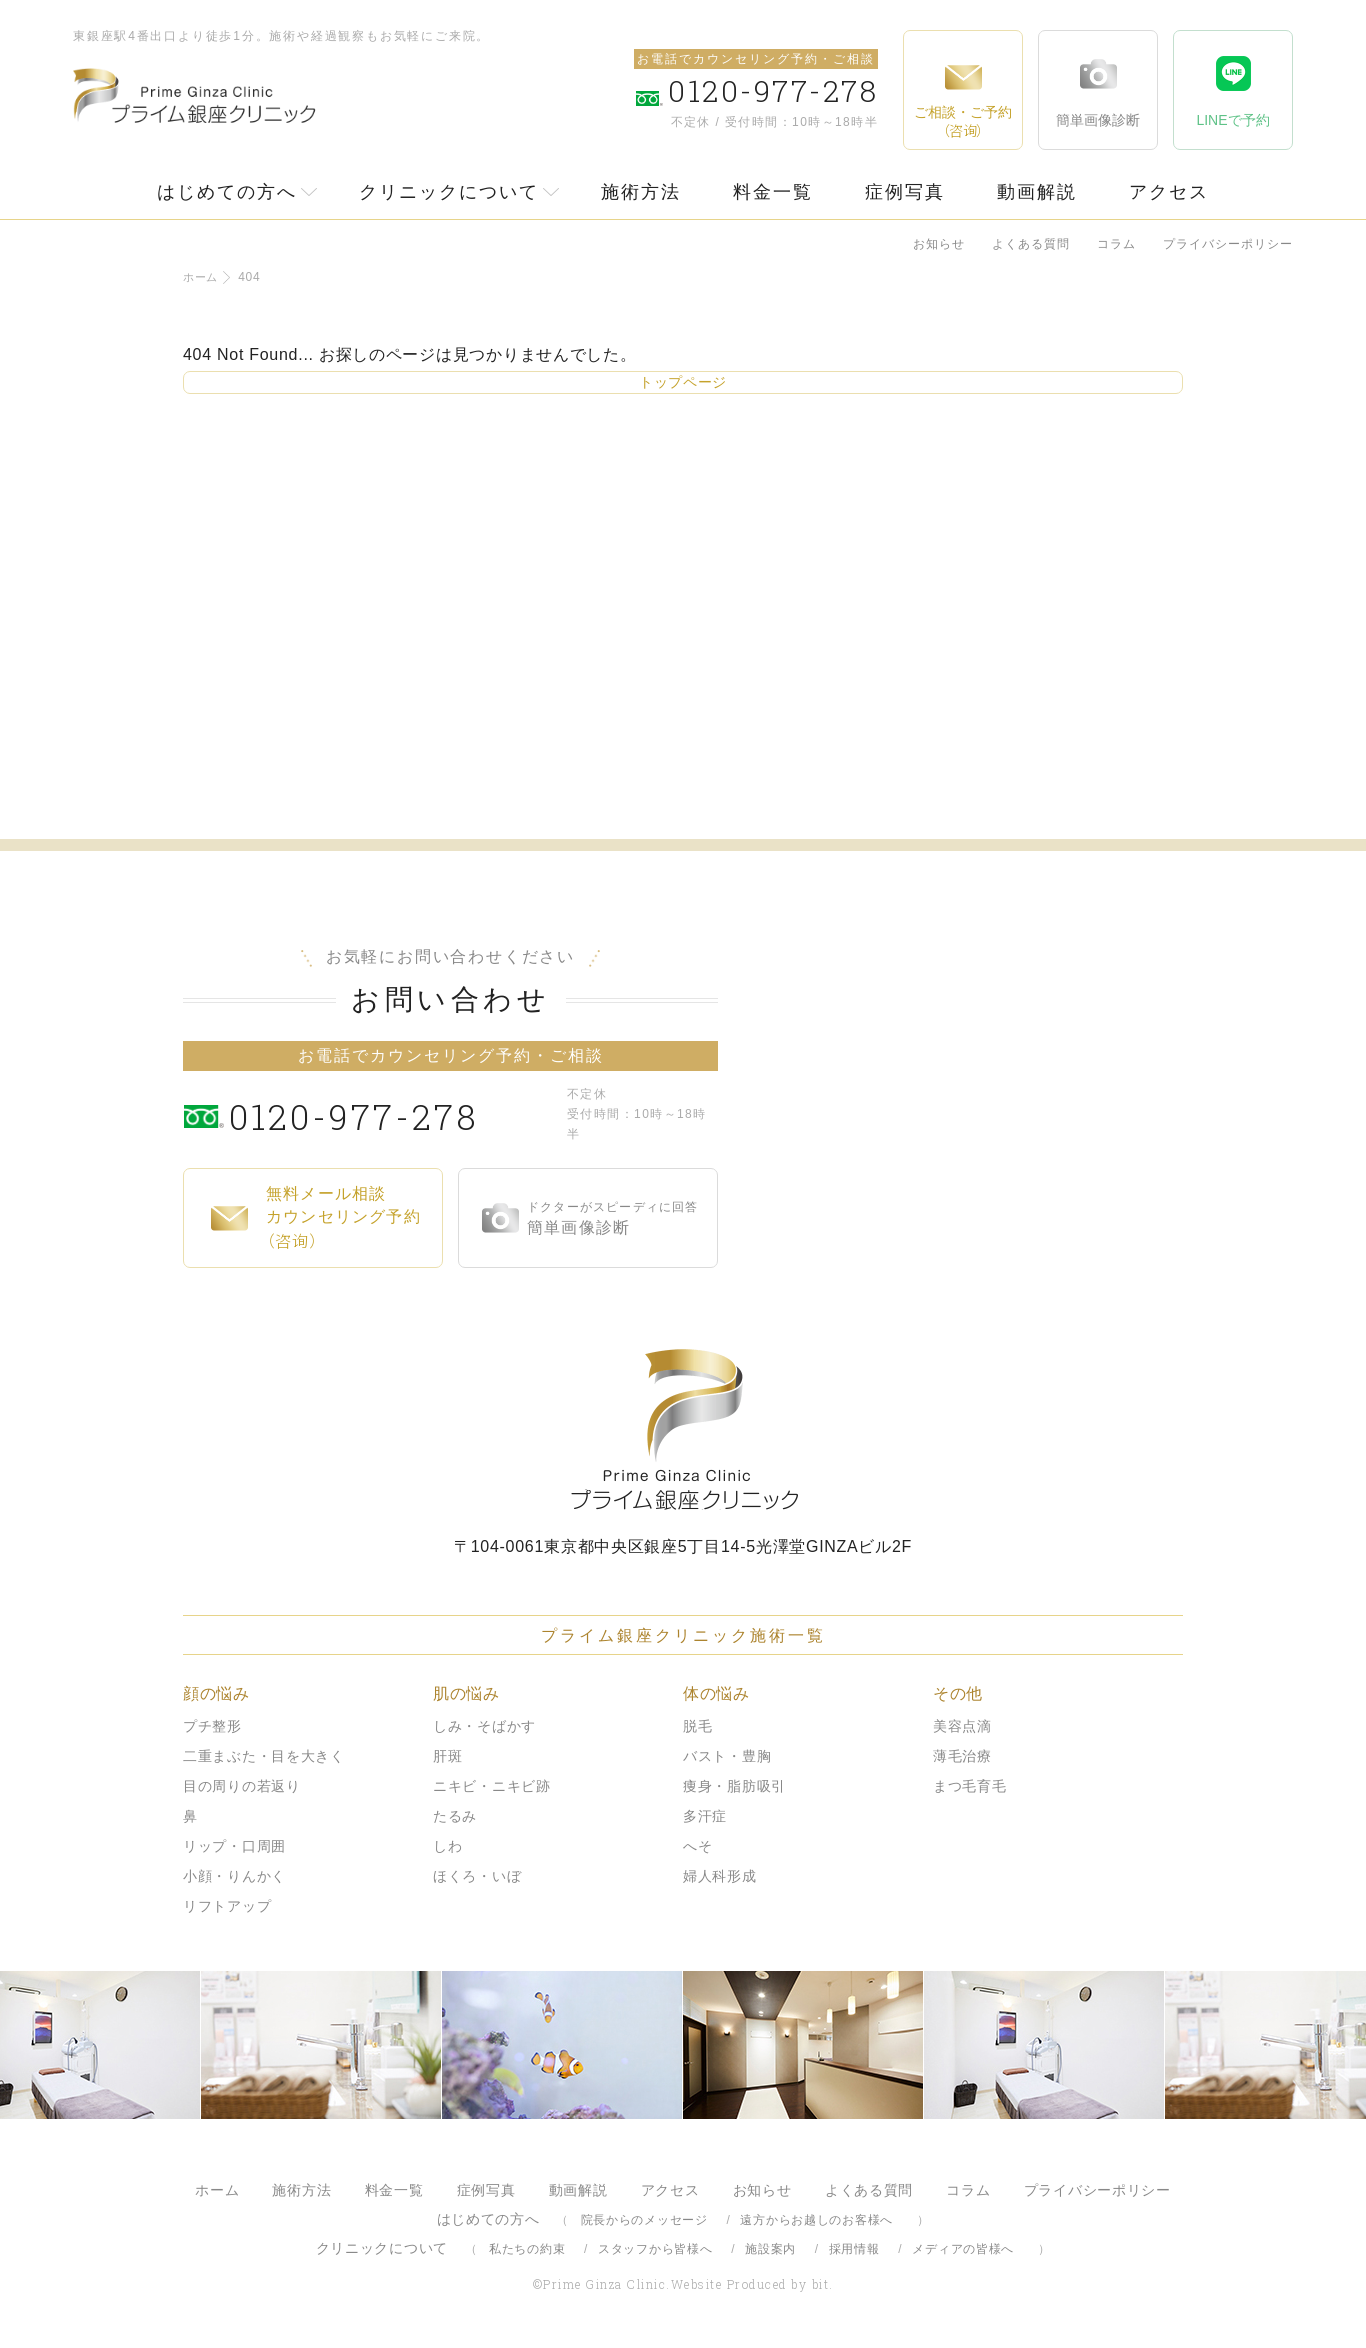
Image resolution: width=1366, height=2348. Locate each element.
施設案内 (770, 2249)
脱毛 (697, 1726)
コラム (1116, 244)
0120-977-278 (393, 1114)
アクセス (1169, 192)
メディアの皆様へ (963, 2249)
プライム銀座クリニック (683, 1429)
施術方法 (641, 192)
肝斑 (447, 1756)
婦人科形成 (720, 1876)
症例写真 (905, 192)
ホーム (202, 277)
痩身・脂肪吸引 (734, 1786)
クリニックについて (449, 192)
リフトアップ (227, 1906)
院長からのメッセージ (644, 2220)
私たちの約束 (527, 2249)
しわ (447, 1846)
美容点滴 (962, 1726)
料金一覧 (773, 192)
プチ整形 (212, 1726)
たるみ (455, 1816)
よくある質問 (1031, 244)
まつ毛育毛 (970, 1786)
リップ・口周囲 (234, 1846)
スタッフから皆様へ (655, 2249)
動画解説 (1037, 192)
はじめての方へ (227, 192)
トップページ (683, 382)
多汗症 (705, 1816)
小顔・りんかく (234, 1876)
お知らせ (939, 244)
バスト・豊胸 (727, 1756)
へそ (697, 1846)
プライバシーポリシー (1228, 244)
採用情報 (854, 2249)
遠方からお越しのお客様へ (816, 2220)
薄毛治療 (962, 1756)
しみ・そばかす (484, 1726)
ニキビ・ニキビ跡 (492, 1786)
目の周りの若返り (242, 1786)
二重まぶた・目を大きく (264, 1756)
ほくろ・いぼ (477, 1876)
